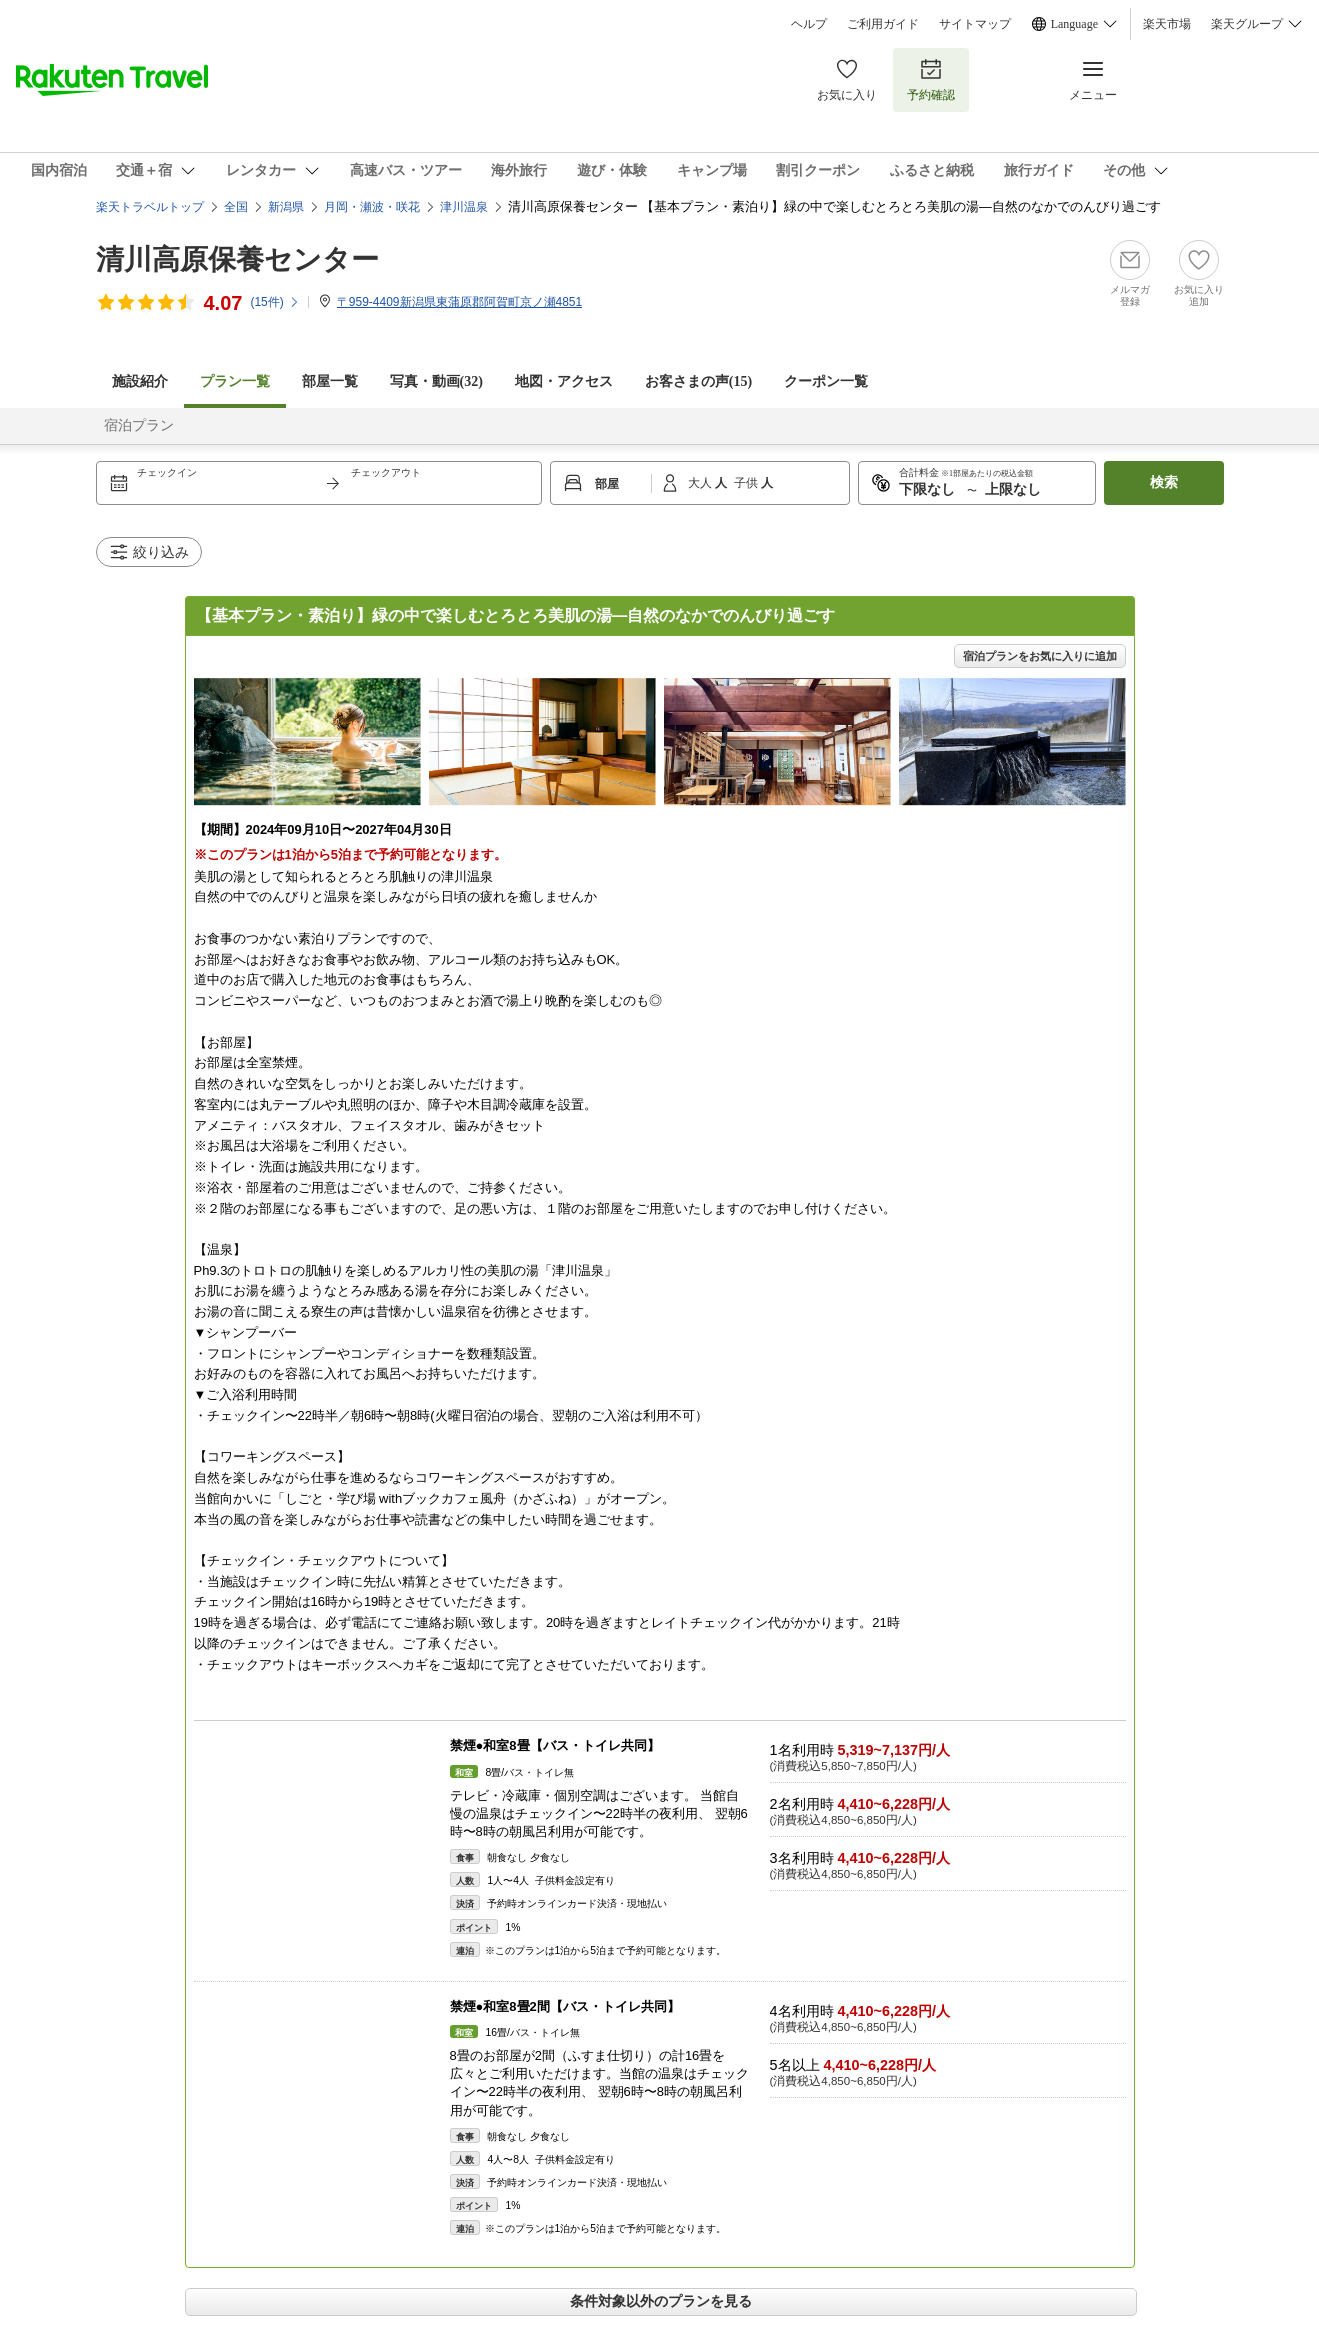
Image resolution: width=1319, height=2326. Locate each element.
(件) (274, 302)
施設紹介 (140, 381)
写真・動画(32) (436, 381)
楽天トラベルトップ (150, 207)
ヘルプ (809, 24)
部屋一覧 (330, 381)
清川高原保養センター (237, 259)
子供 (747, 483)
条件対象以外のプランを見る (661, 2301)
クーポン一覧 (826, 381)
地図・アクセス (564, 381)
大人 (701, 483)
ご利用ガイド (883, 24)
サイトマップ (975, 24)
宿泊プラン (139, 425)
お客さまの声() (698, 381)
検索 (1164, 482)
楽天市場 (1167, 24)
